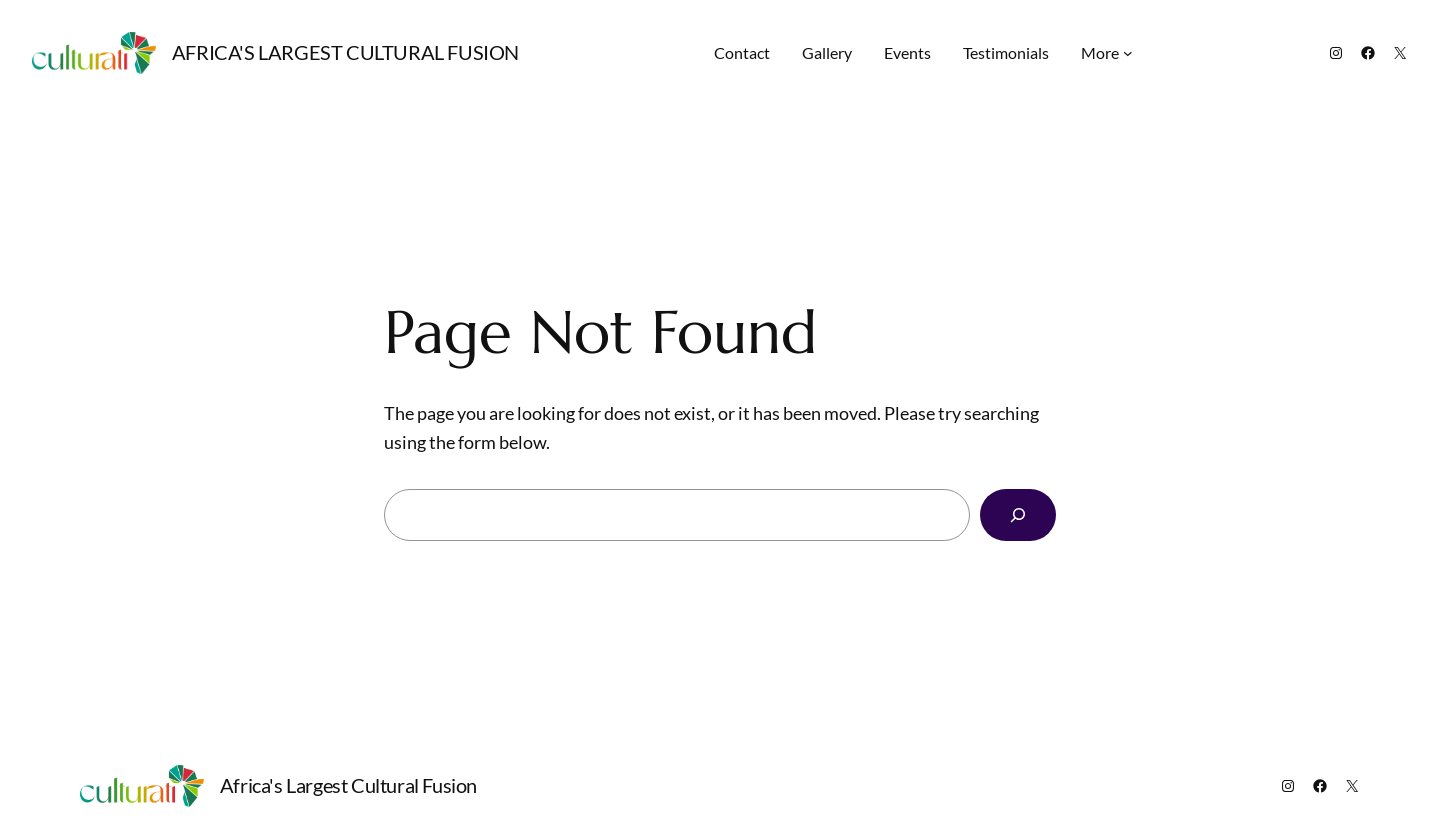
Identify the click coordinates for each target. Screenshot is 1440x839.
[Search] (1018, 515)
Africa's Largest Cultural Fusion (345, 52)
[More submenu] (1128, 53)
